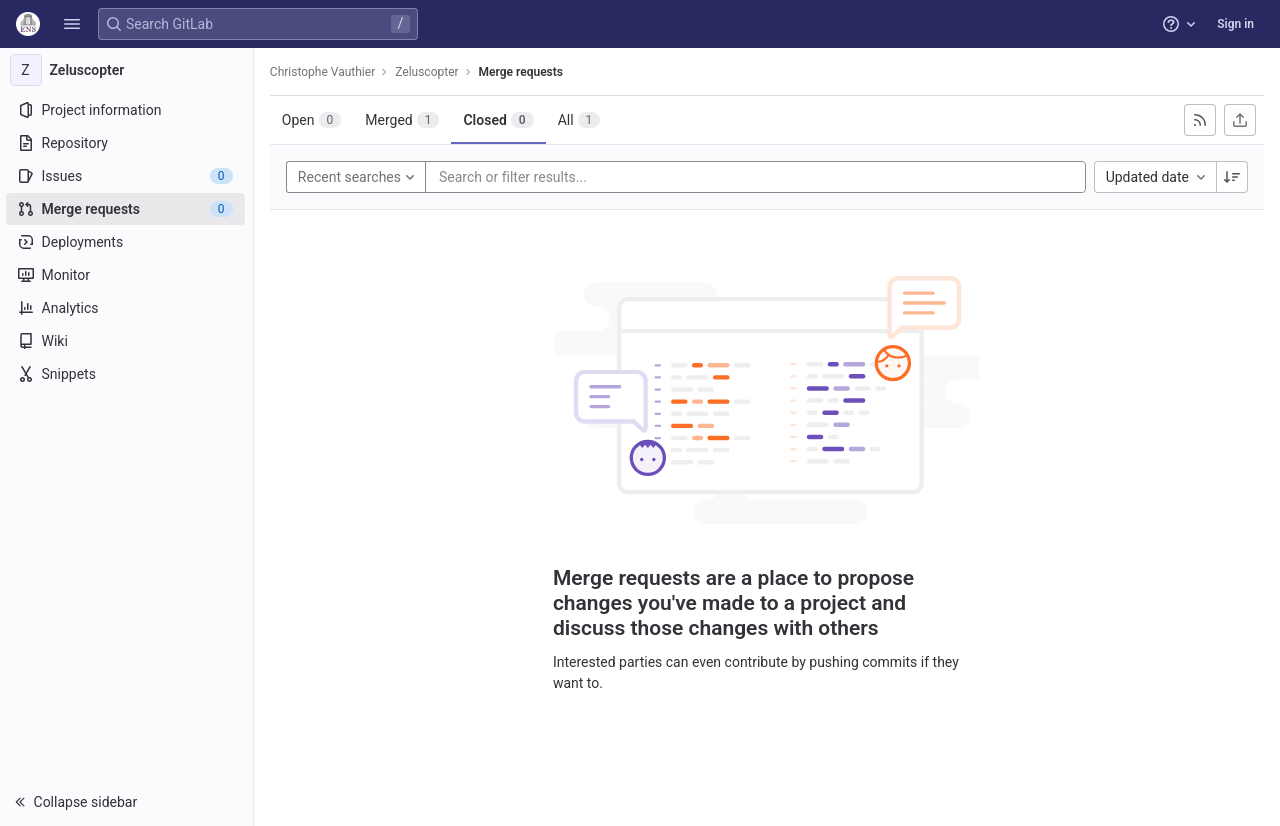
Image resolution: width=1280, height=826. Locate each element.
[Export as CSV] (1240, 120)
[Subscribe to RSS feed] (1200, 120)
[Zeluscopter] (128, 70)
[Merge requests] (127, 209)
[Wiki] (127, 341)
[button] (72, 24)
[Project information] (127, 110)
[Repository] (127, 143)
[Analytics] (127, 308)
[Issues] (127, 176)
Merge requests (523, 72)
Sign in (1235, 24)
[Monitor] (127, 275)
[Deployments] (127, 242)
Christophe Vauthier (324, 72)
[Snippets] (127, 374)
